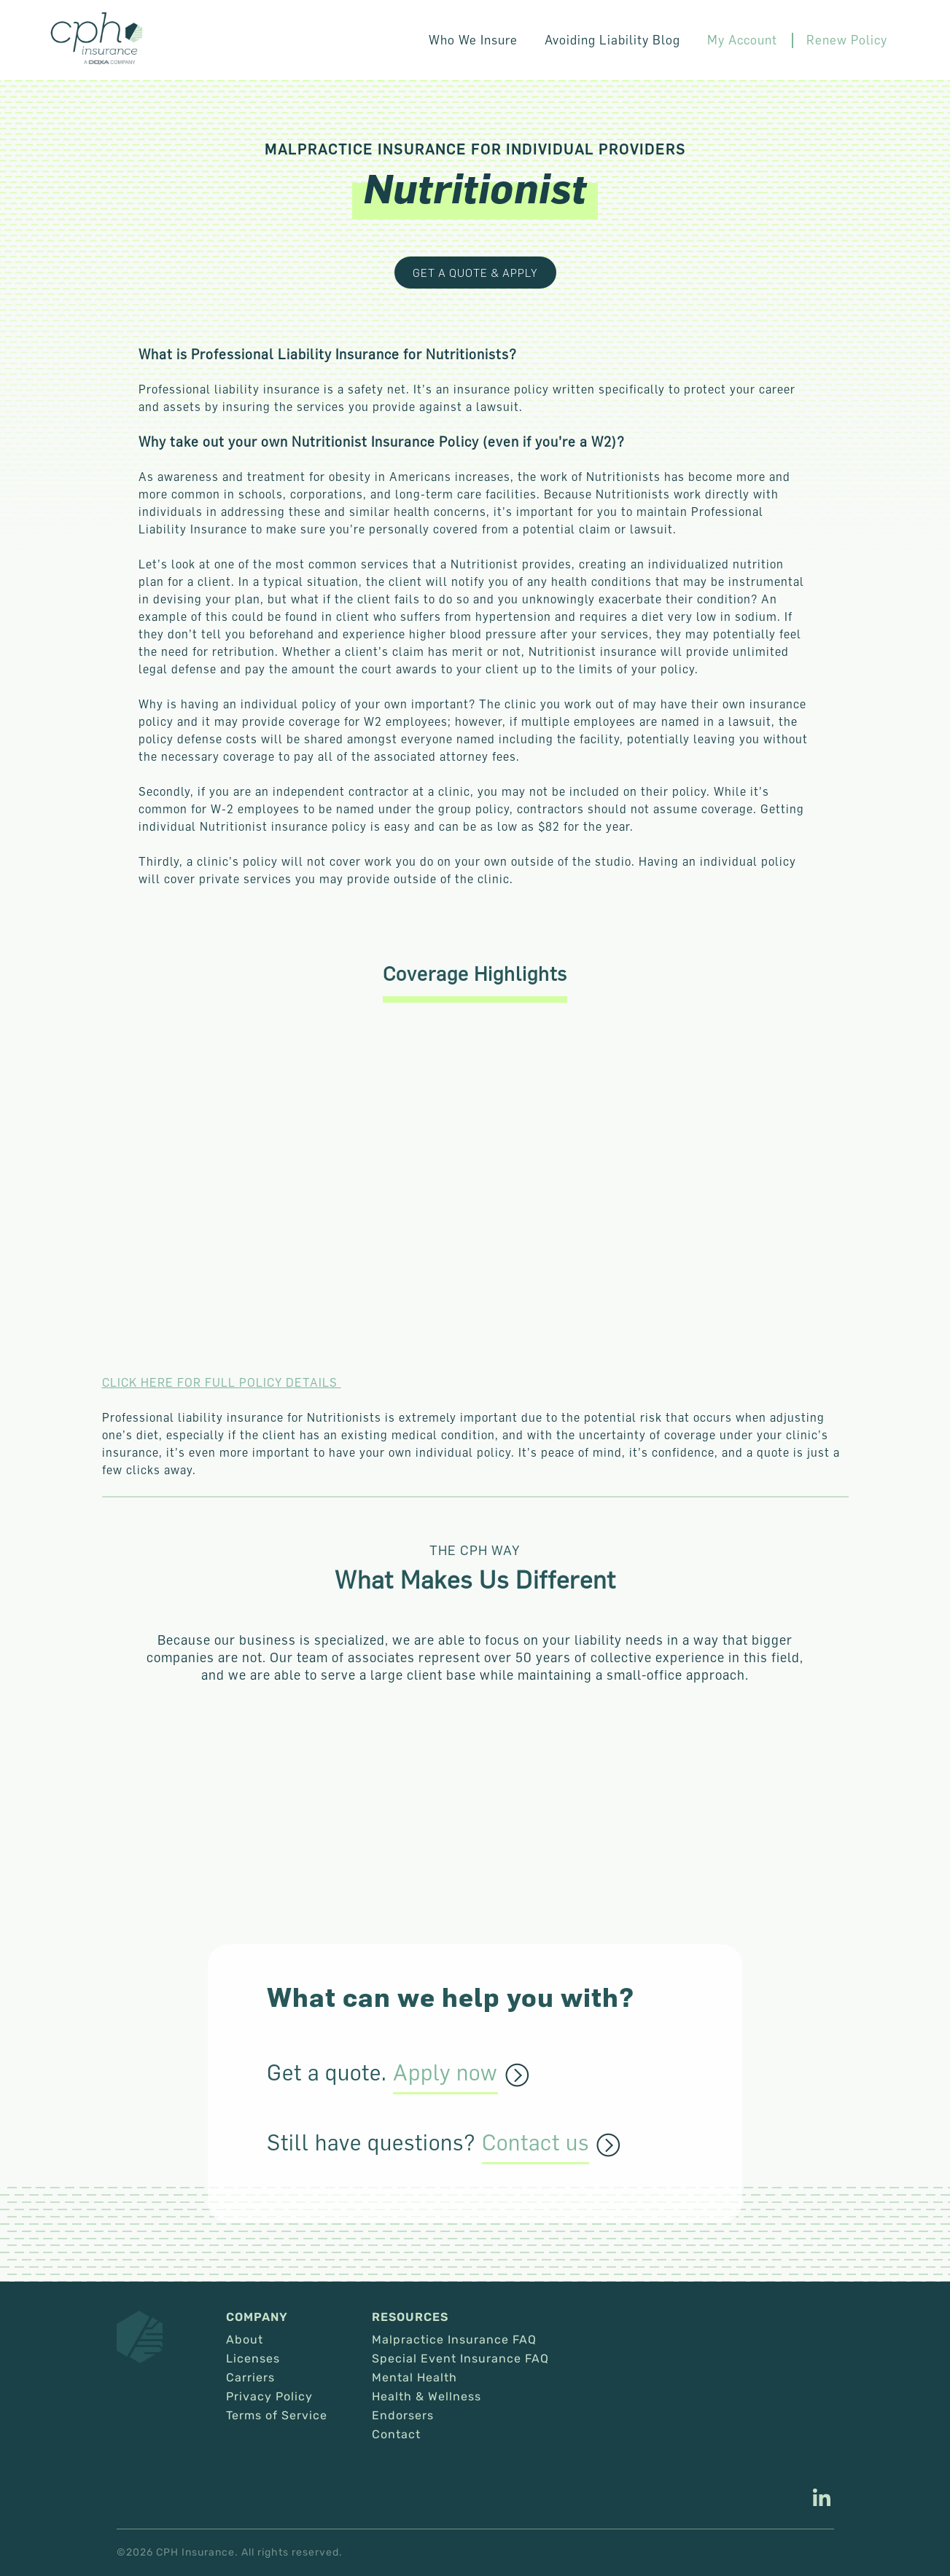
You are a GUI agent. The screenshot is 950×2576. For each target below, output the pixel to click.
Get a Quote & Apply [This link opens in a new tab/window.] (475, 272)
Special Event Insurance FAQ (460, 2359)
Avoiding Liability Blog (634, 40)
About (244, 2340)
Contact (396, 2434)
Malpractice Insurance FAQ (454, 2340)
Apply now (445, 2073)
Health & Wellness (426, 2397)
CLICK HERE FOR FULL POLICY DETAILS (221, 1382)
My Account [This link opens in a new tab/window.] (756, 40)
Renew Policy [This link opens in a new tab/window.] (852, 40)
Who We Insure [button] (503, 40)
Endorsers (403, 2416)
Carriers (250, 2378)
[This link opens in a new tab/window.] (821, 2499)
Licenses (253, 2359)
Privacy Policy (269, 2397)
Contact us (535, 2143)
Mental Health (414, 2378)
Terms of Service (276, 2416)
